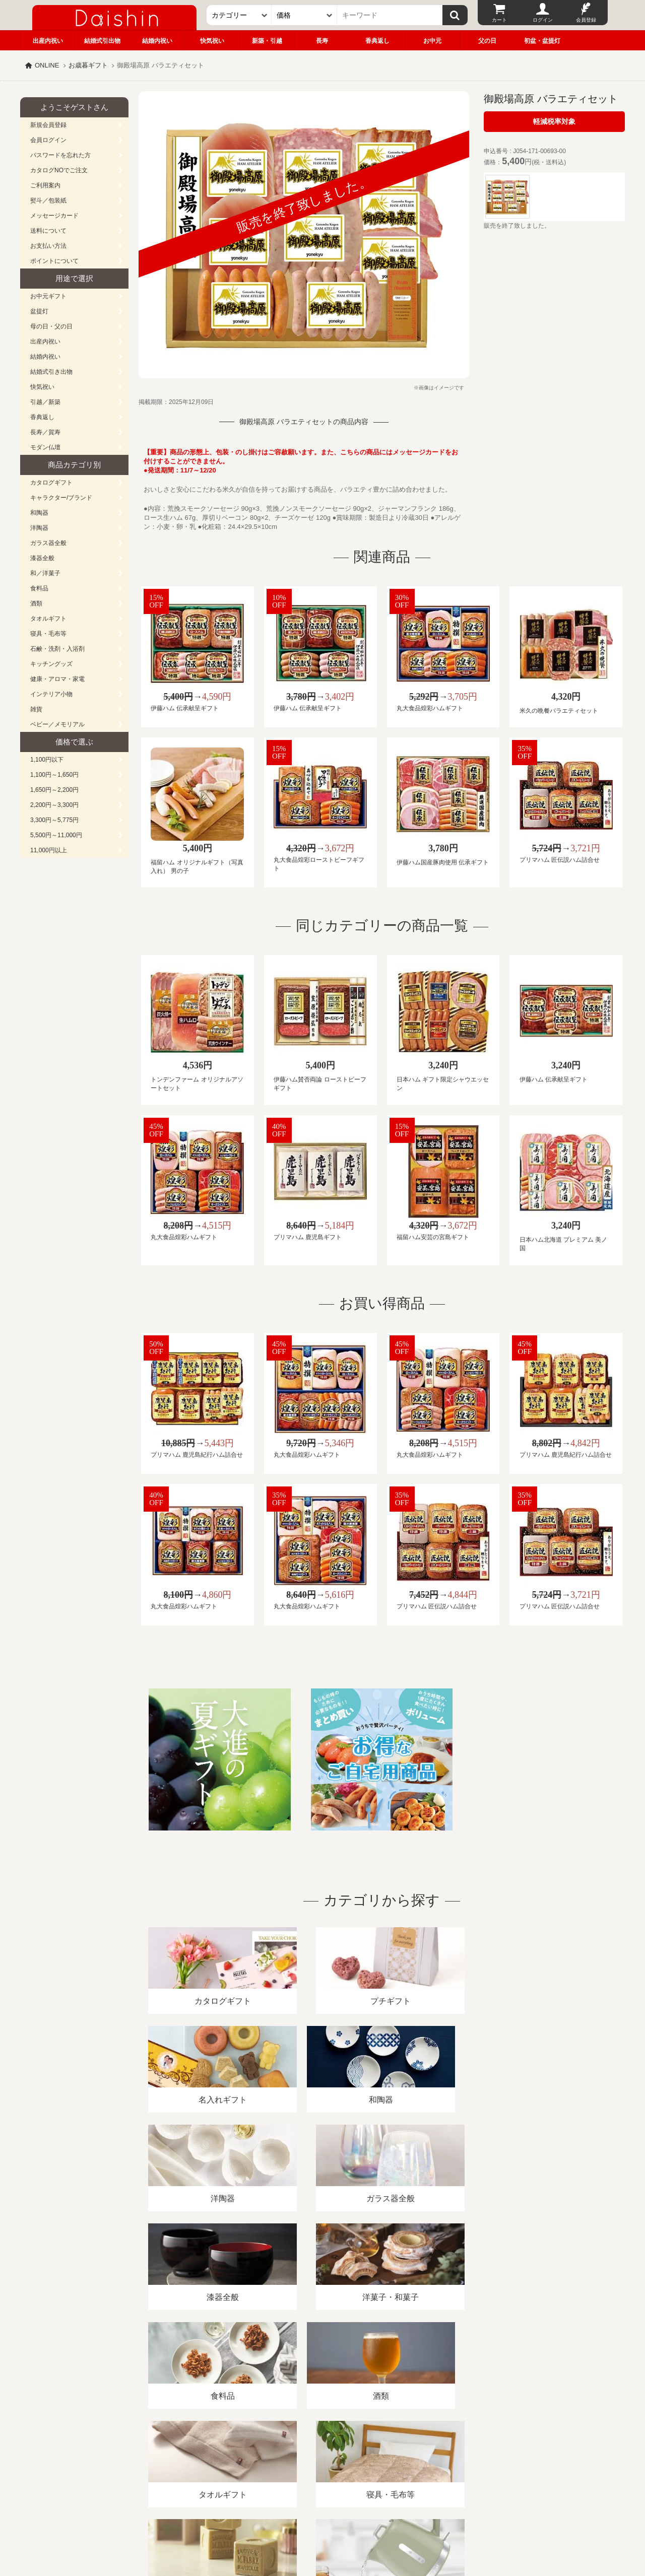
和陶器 (39, 512)
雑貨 (36, 709)
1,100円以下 (46, 759)
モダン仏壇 (45, 447)
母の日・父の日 (51, 326)
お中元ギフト (48, 296)
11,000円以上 (48, 850)
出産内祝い (48, 40)
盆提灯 (39, 311)
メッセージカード (54, 215)
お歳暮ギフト (88, 65)
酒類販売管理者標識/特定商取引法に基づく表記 (199, 2460)
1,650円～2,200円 (54, 789)
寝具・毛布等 (48, 633)
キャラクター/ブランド (61, 497)
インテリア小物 (51, 694)
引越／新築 (45, 401)
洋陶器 (39, 527)
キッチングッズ (51, 663)
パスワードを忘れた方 (60, 155)
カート (499, 20)
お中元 (432, 40)
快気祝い (212, 40)
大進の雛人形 (322, 2526)
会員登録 (586, 20)
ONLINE (47, 65)
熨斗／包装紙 (48, 200)
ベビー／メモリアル (57, 724)
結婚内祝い (157, 40)
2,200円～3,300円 (54, 804)
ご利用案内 (45, 185)
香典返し (377, 40)
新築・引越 (267, 40)
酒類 (36, 603)
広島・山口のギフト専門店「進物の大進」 (322, 2514)
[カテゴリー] (239, 15)
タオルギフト (48, 618)
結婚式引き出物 (51, 371)
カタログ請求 (385, 2460)
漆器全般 (42, 558)
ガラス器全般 (48, 543)
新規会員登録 (48, 124)
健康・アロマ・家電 (57, 679)
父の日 (487, 40)
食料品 (39, 588)
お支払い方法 (48, 245)
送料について (48, 230)
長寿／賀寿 (45, 432)
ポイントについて (54, 260)
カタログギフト (51, 482)
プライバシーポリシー (317, 2460)
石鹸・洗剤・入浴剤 (57, 648)
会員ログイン (48, 140)
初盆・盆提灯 (542, 40)
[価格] (304, 15)
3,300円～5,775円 (54, 820)
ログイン (543, 20)
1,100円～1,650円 (54, 774)
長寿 (322, 40)
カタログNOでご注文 (59, 170)
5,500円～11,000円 (56, 835)
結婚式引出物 (102, 40)
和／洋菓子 (45, 573)
